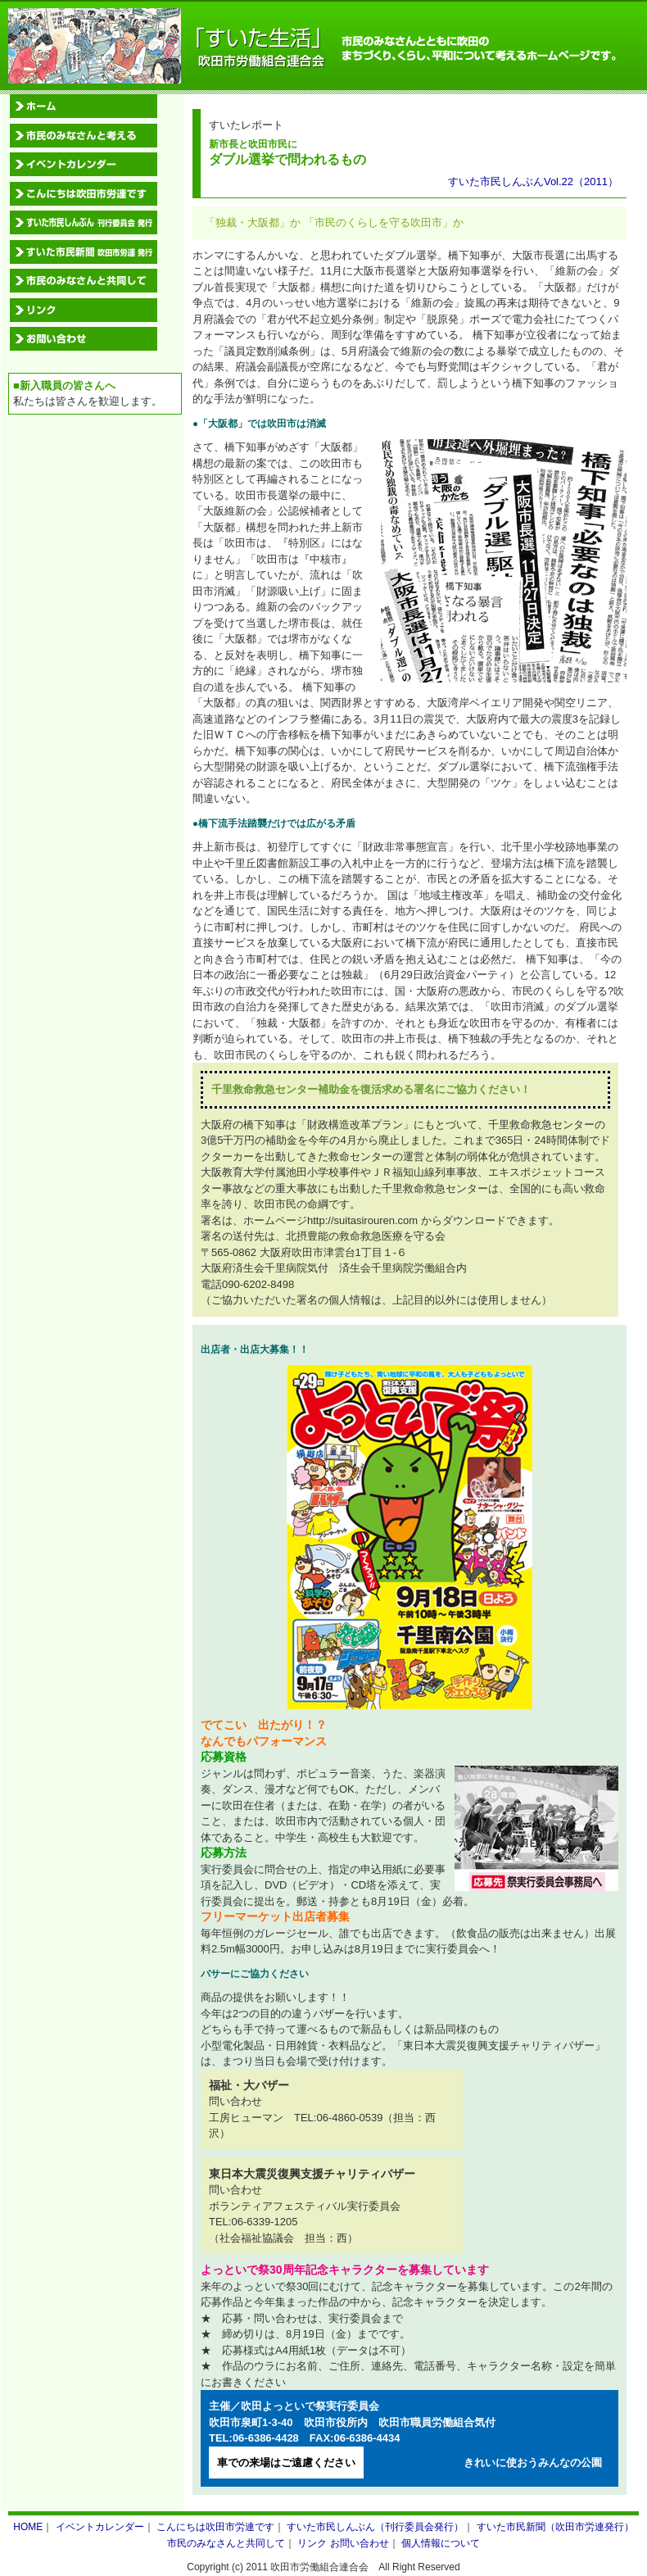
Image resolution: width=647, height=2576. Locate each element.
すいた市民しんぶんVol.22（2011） (533, 181)
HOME (28, 2527)
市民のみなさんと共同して (226, 2543)
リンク (312, 2543)
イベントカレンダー (100, 2527)
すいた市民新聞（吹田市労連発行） (555, 2527)
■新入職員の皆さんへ (64, 385)
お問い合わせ (359, 2543)
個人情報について (440, 2543)
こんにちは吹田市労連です (215, 2527)
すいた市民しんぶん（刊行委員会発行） (375, 2527)
